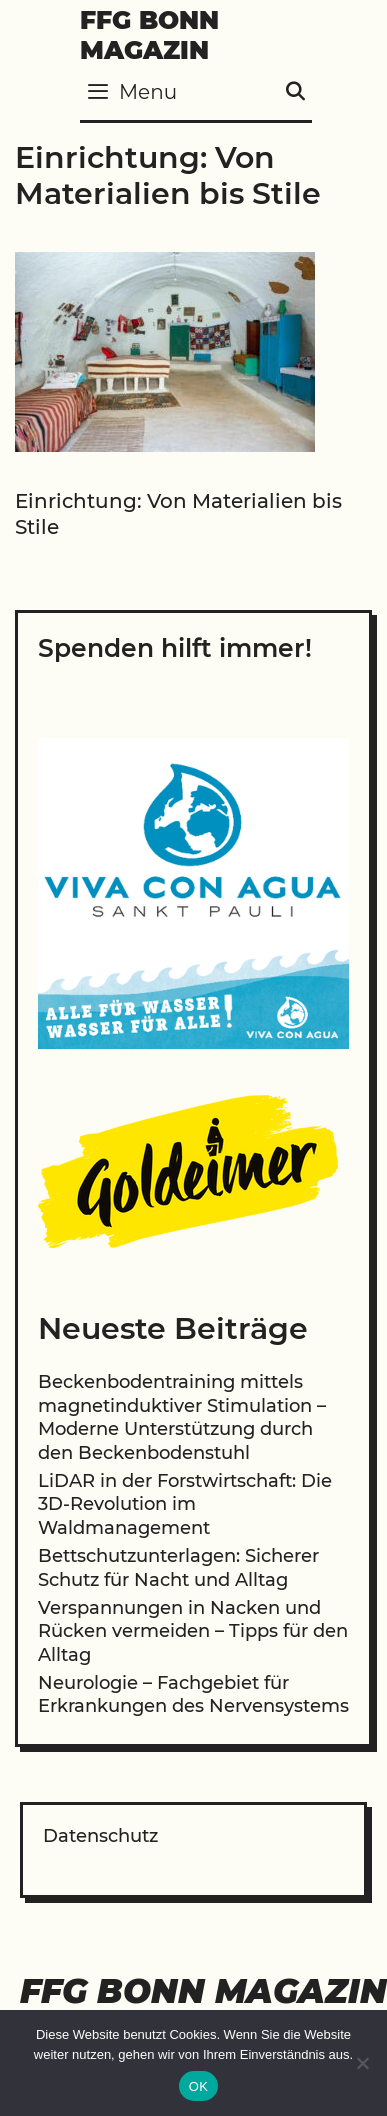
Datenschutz (100, 1836)
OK (198, 2086)
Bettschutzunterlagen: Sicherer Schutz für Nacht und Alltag (178, 1567)
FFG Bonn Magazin (149, 35)
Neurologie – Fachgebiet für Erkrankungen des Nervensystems (193, 1694)
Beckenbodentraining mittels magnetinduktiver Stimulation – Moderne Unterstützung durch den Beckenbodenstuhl (182, 1417)
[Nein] (362, 2063)
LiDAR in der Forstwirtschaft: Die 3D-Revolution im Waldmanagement (185, 1504)
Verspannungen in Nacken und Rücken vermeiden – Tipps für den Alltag (193, 1631)
